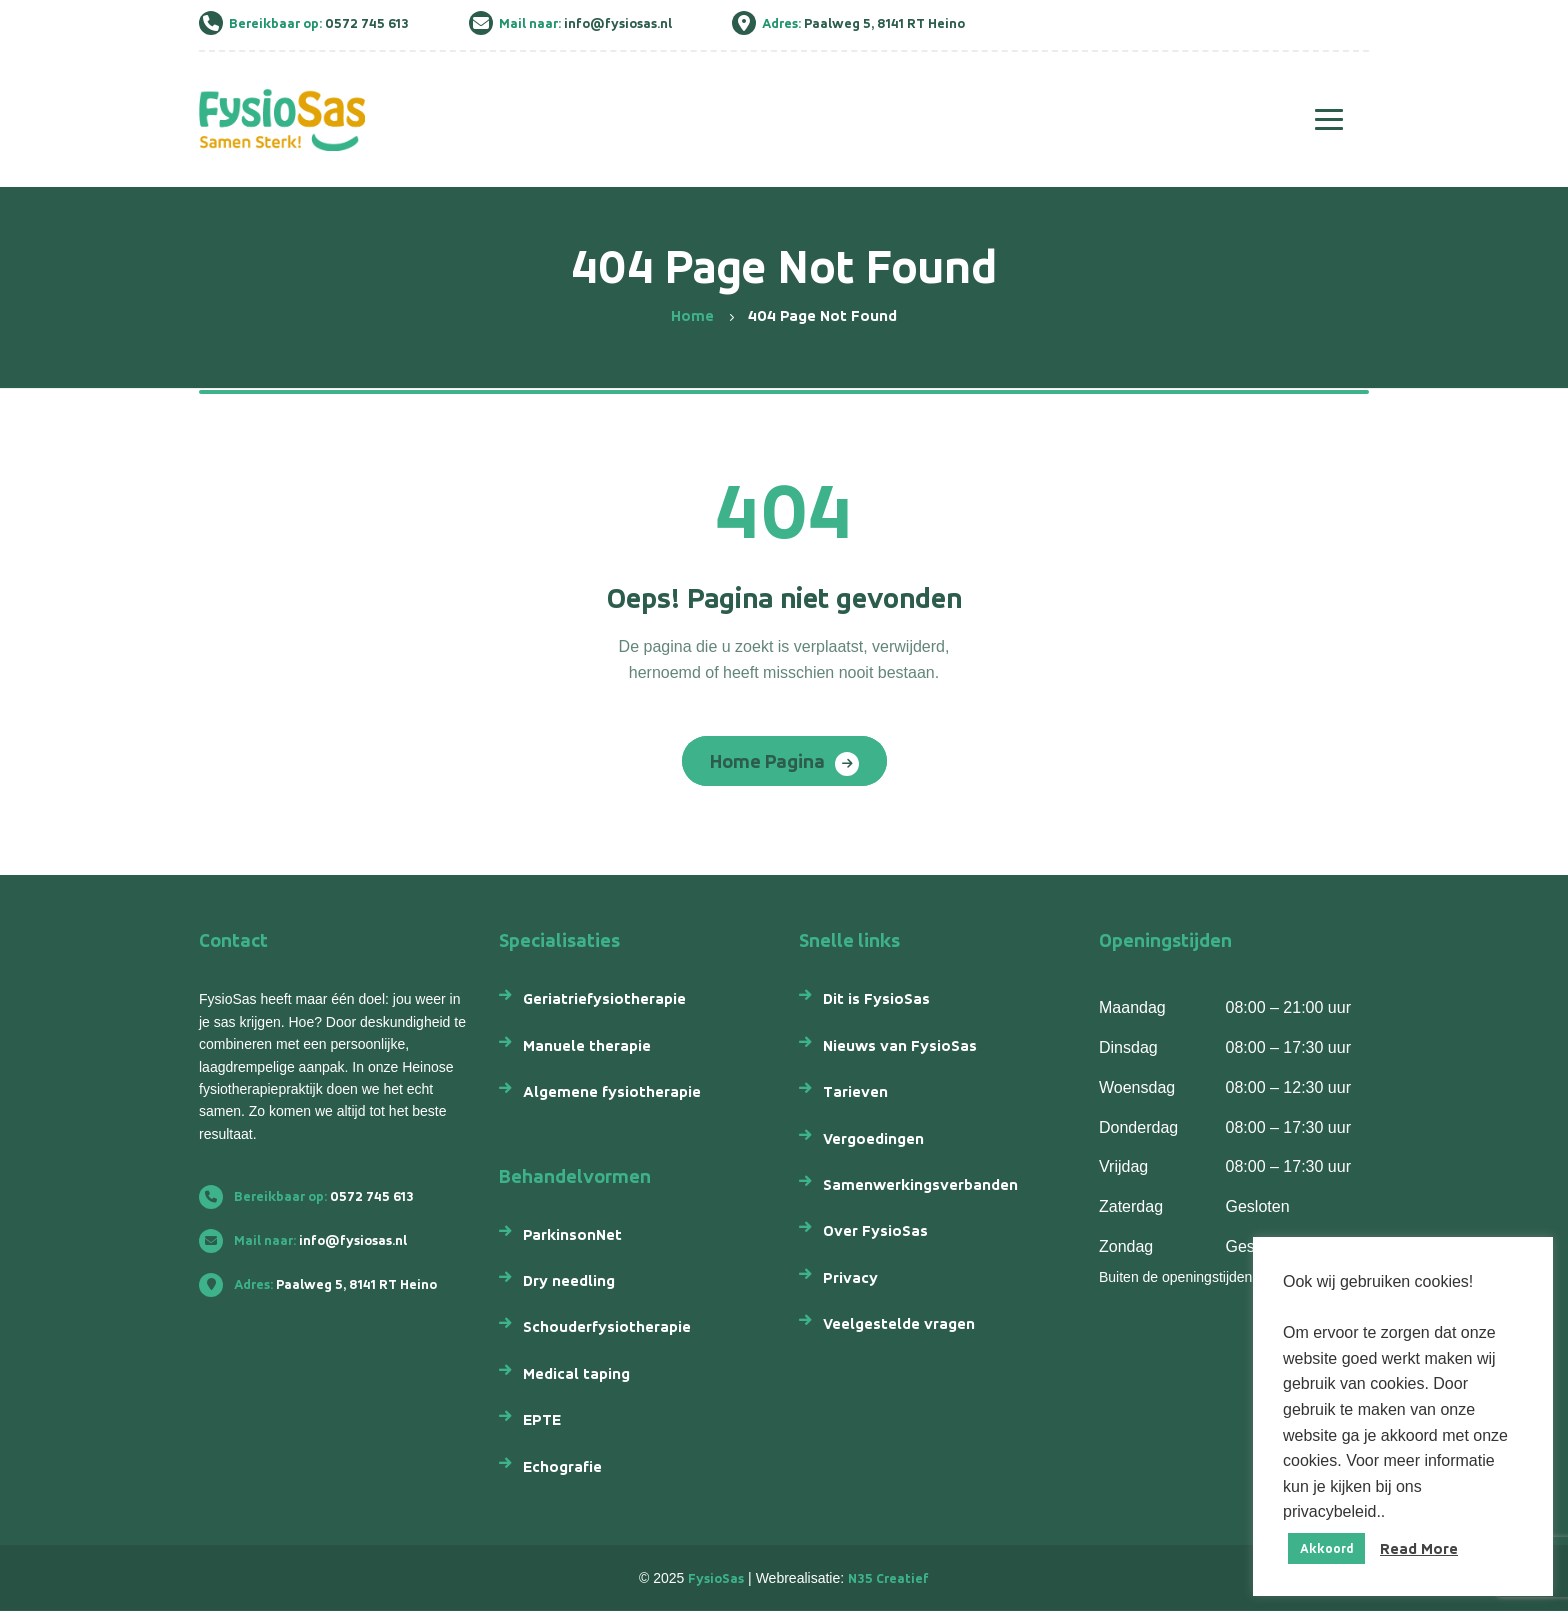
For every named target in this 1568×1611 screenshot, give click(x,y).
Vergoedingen (873, 1138)
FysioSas (716, 1578)
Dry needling (569, 1280)
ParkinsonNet (572, 1234)
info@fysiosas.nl (311, 1240)
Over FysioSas (875, 1230)
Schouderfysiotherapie (607, 1326)
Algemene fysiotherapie (612, 1091)
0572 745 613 (314, 1196)
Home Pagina (767, 761)
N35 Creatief (888, 1578)
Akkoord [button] (1326, 1548)
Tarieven (855, 1091)
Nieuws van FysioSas (900, 1045)
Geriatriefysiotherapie (604, 998)
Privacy (850, 1277)
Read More (1419, 1548)
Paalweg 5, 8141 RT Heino (326, 1284)
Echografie (562, 1466)
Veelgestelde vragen (899, 1323)
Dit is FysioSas (876, 998)
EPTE (542, 1419)
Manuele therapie (587, 1045)
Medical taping (576, 1373)
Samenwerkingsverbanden (920, 1184)
